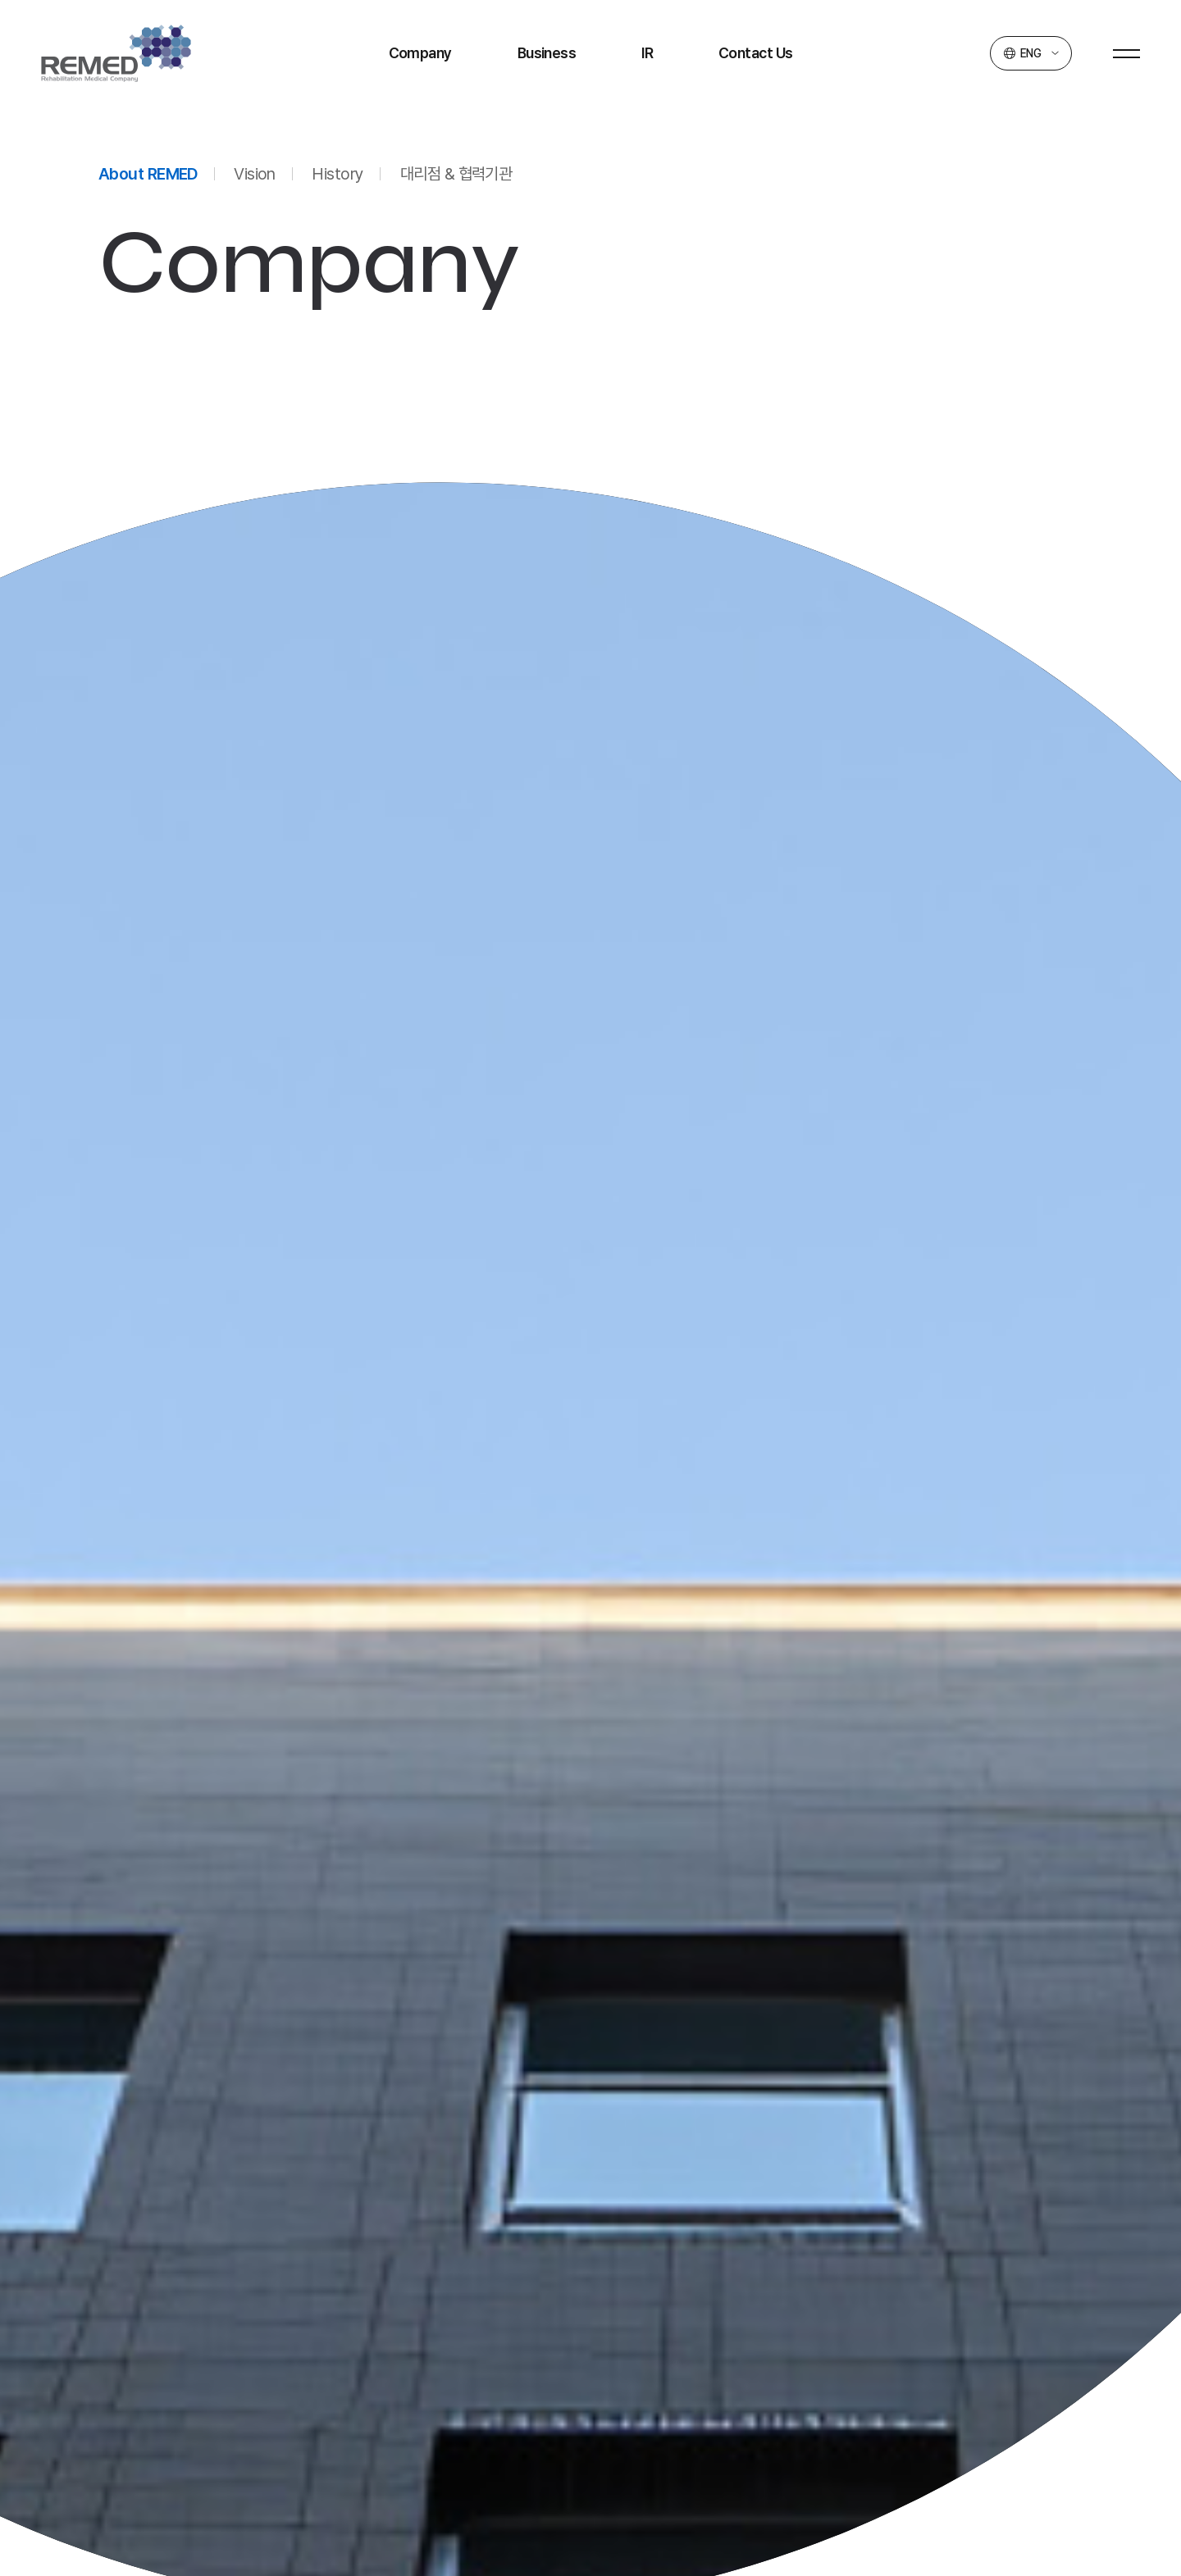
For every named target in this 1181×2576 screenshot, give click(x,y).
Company (420, 52)
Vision (255, 174)
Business (547, 52)
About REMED (148, 174)
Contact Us (755, 52)
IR (647, 52)
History (337, 174)
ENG (1030, 53)
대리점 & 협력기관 (456, 174)
